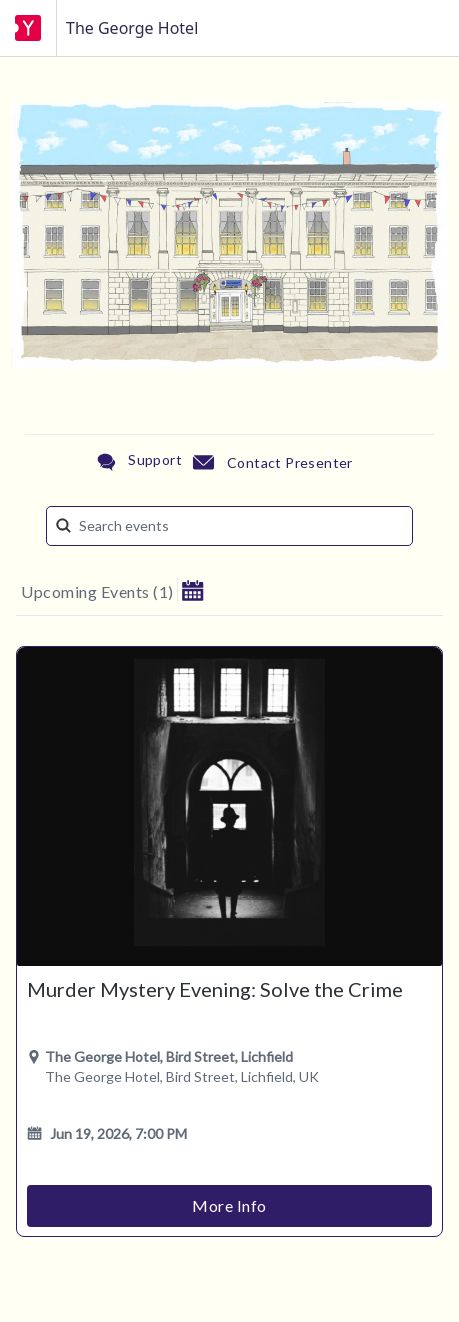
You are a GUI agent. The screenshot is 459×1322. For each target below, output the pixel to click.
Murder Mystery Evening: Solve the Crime (215, 989)
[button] (192, 589)
